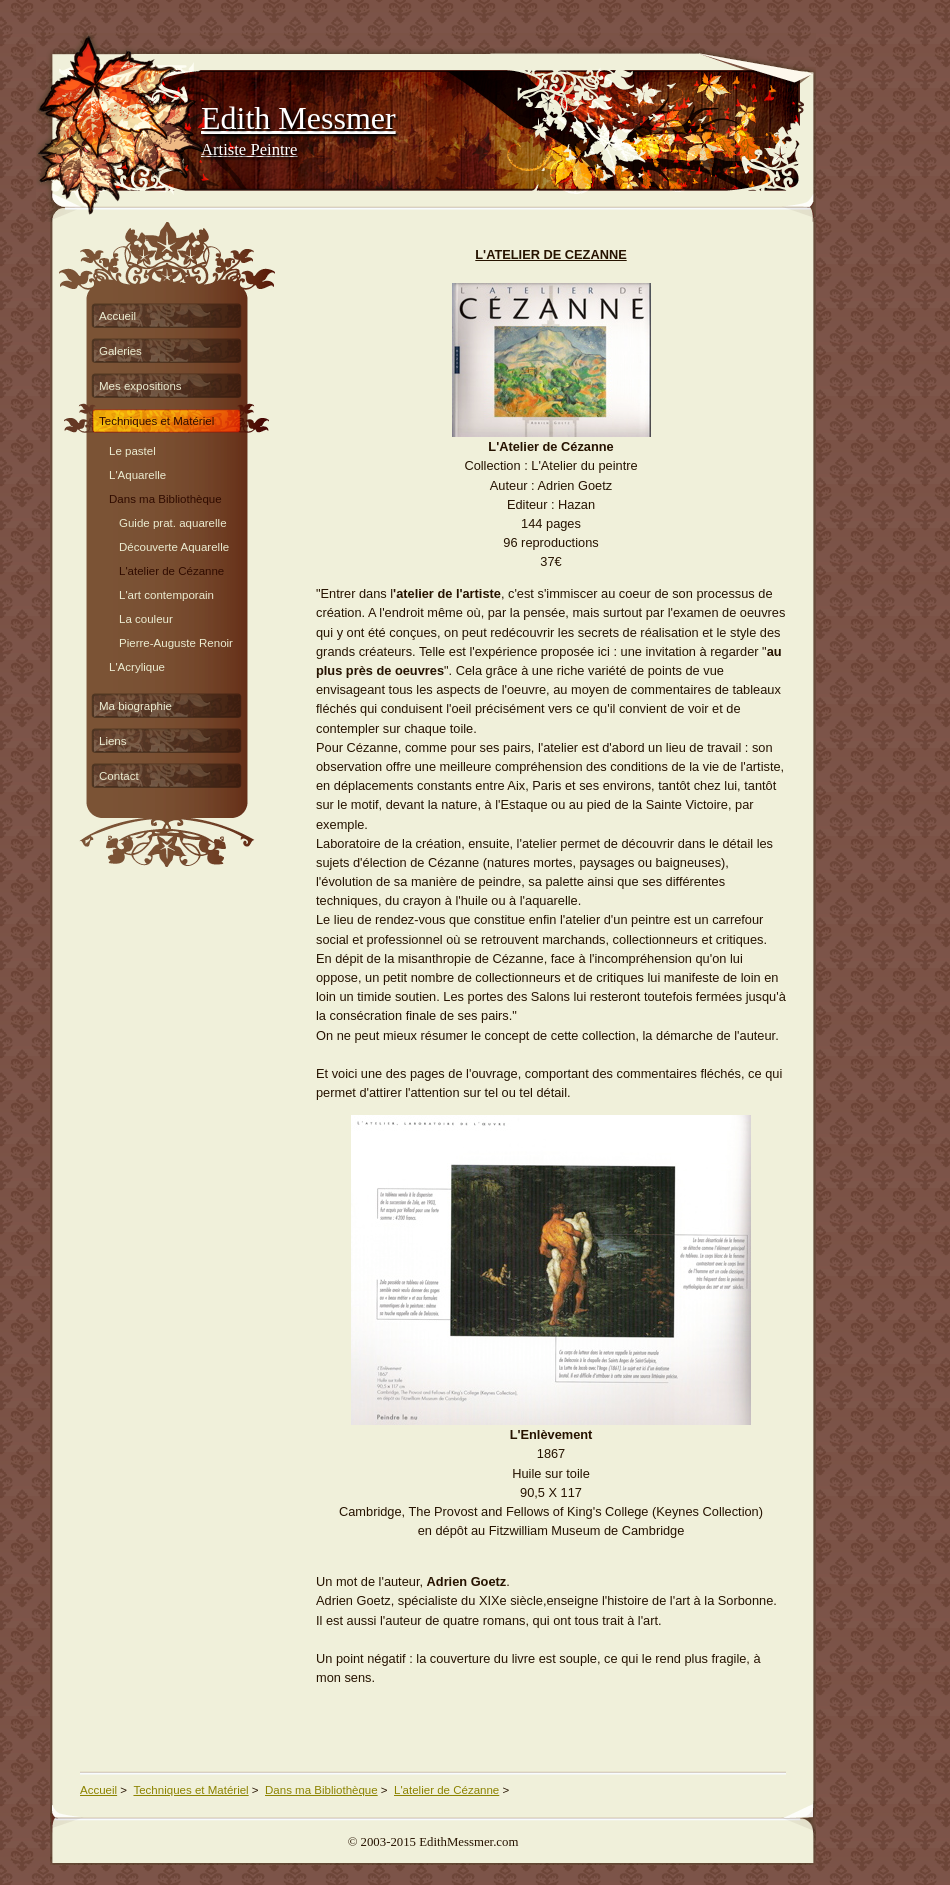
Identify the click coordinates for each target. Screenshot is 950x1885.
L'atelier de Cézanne (171, 568)
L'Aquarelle (137, 472)
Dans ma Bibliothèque (165, 496)
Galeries (120, 351)
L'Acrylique (137, 664)
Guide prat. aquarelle (173, 520)
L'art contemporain (166, 592)
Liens (113, 741)
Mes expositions (140, 386)
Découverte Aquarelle (174, 544)
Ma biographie (135, 706)
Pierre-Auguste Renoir (176, 640)
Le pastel (132, 448)
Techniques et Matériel (156, 421)
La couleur (146, 616)
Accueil (117, 316)
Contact (119, 776)
